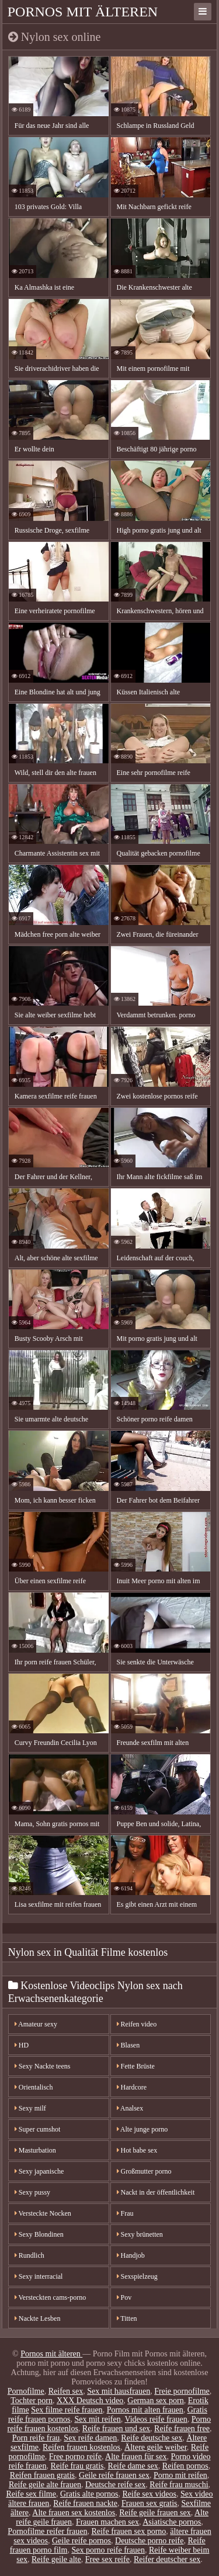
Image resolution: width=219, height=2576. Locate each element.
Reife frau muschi (179, 2484)
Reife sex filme (31, 2494)
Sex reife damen (90, 2438)
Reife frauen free (182, 2428)
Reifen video (137, 2024)
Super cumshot (38, 2129)
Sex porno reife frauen (108, 2550)
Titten (127, 2318)
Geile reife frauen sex (114, 2475)
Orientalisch (34, 2087)
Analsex (130, 2108)
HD (22, 2045)
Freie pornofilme (181, 2391)
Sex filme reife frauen (66, 2409)
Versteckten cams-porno (50, 2297)
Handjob (131, 2255)
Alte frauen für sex (135, 2456)
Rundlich (29, 2255)
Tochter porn (32, 2400)
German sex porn (155, 2400)
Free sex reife (107, 2559)
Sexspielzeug (137, 2276)
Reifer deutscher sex (167, 2559)
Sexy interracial (39, 2276)
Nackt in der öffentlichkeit (156, 2192)
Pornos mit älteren (83, 11)
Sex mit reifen (97, 2419)
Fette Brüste (136, 2066)
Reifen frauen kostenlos (81, 2447)
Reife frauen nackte (85, 2503)
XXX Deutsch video (90, 2400)
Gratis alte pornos (89, 2494)
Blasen (128, 2045)
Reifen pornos (185, 2466)
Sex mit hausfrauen (118, 2391)
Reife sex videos (149, 2494)
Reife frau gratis (77, 2466)
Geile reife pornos (81, 2540)
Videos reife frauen (155, 2419)
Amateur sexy (36, 2024)
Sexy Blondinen (39, 2234)
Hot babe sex (137, 2150)
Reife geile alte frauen (45, 2484)
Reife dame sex (133, 2466)
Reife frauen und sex (116, 2428)
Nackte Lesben (38, 2318)
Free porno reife (75, 2456)
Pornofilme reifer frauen (47, 2531)
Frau (125, 2213)
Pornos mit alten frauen (145, 2409)
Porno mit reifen (180, 2475)
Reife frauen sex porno (128, 2531)
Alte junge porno (142, 2129)
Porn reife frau (36, 2438)
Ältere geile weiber (155, 2447)
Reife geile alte (56, 2559)
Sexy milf (30, 2108)
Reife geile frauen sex (154, 2512)
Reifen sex (65, 2391)
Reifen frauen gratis (42, 2475)
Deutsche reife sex (115, 2484)
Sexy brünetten (140, 2234)
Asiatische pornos (171, 2522)
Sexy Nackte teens (43, 2066)
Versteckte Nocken (43, 2213)
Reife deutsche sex (151, 2438)
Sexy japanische (39, 2171)
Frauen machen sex (107, 2522)
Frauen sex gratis (149, 2503)
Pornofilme (26, 2391)
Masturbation (35, 2150)
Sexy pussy (32, 2192)
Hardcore (132, 2087)
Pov (124, 2297)
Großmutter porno (144, 2171)
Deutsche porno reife (149, 2540)
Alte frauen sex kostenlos (73, 2512)
